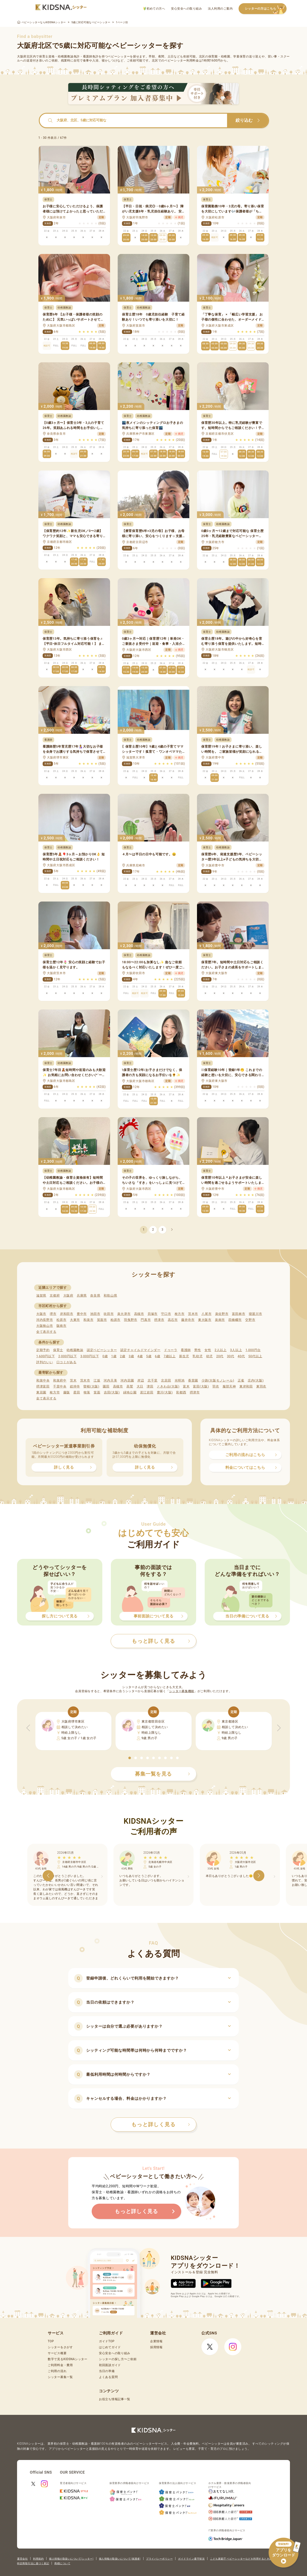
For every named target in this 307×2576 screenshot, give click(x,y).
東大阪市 (204, 1320)
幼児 (209, 1356)
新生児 (184, 1356)
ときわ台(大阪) (168, 1386)
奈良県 (95, 1295)
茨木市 (193, 1314)
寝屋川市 (255, 1314)
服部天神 (229, 1386)
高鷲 (129, 1386)
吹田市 (109, 1314)
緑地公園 (130, 1392)
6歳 (157, 1356)
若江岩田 (147, 1392)
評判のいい (44, 1362)
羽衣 (215, 1386)
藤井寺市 (188, 1320)
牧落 (87, 1392)
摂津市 (159, 1320)
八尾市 (206, 1314)
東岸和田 (246, 1386)
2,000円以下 (67, 1356)
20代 (219, 1356)
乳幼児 (198, 1356)
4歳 (140, 1356)
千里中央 (60, 1386)
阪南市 (61, 1326)
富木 (186, 1386)
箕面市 (102, 1320)
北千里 (153, 1380)
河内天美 (110, 1380)
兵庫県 (82, 1295)
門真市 (146, 1320)
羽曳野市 (130, 1320)
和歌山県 (110, 1295)
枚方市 (180, 1314)
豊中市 (82, 1314)
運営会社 (22, 2558)
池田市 (95, 1314)
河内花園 (127, 1380)
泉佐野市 (222, 1314)
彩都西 (181, 1392)
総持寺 (75, 1386)
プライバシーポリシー (159, 2558)
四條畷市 (235, 1320)
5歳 (149, 1356)
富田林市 (238, 1314)
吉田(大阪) (112, 1392)
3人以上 (236, 1350)
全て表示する (46, 1332)
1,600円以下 (45, 1356)
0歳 (105, 1356)
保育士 (58, 1350)
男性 (197, 1350)
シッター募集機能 (181, 1691)
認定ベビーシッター (102, 1350)
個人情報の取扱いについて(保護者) (120, 2558)
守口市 (166, 1314)
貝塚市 (153, 1314)
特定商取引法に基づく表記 (33, 2563)
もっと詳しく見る (160, 2124)
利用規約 (38, 2558)
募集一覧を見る (162, 1774)
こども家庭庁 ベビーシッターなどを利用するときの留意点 (245, 2558)
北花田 (166, 1380)
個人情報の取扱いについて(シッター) (71, 2558)
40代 (241, 1356)
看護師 (186, 1350)
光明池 (180, 1380)
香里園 (193, 1380)
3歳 (131, 1356)
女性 (207, 1350)
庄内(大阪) (256, 1380)
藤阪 (66, 1392)
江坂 (97, 1380)
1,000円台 (253, 1350)
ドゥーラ (170, 1350)
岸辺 (140, 1380)
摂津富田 (43, 1386)
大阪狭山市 (44, 1326)
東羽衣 (261, 1386)
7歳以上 (170, 1356)
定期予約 (43, 1350)
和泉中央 (43, 1380)
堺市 (53, 1314)
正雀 (241, 1380)
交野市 (250, 1320)
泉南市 (220, 1320)
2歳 (122, 1356)
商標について (62, 2563)
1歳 (113, 1356)
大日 (140, 1386)
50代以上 (255, 1356)
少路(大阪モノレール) (217, 1380)
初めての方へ (154, 8)
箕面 (97, 1392)
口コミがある (66, 1362)
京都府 (55, 1295)
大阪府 (68, 1295)
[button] (129, 1758)
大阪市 (41, 1314)
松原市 (61, 1320)
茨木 (73, 1380)
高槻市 (139, 1314)
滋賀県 (41, 1295)
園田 (106, 1386)
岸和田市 (66, 1314)
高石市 (173, 1320)
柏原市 (115, 1320)
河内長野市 (44, 1320)
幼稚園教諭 (75, 1350)
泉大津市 (124, 1314)
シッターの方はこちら (266, 8)
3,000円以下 (89, 1356)
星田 (76, 1392)
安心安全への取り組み (186, 8)
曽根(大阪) (91, 1386)
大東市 (75, 1320)
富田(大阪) (201, 1386)
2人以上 (221, 1350)
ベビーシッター (119, 56)
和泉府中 (60, 1380)
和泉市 (88, 1320)
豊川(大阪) (165, 1392)
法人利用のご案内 (220, 8)
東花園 (41, 1392)
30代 (230, 1356)
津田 (150, 1386)
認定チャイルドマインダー (140, 1350)
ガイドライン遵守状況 (191, 2558)
